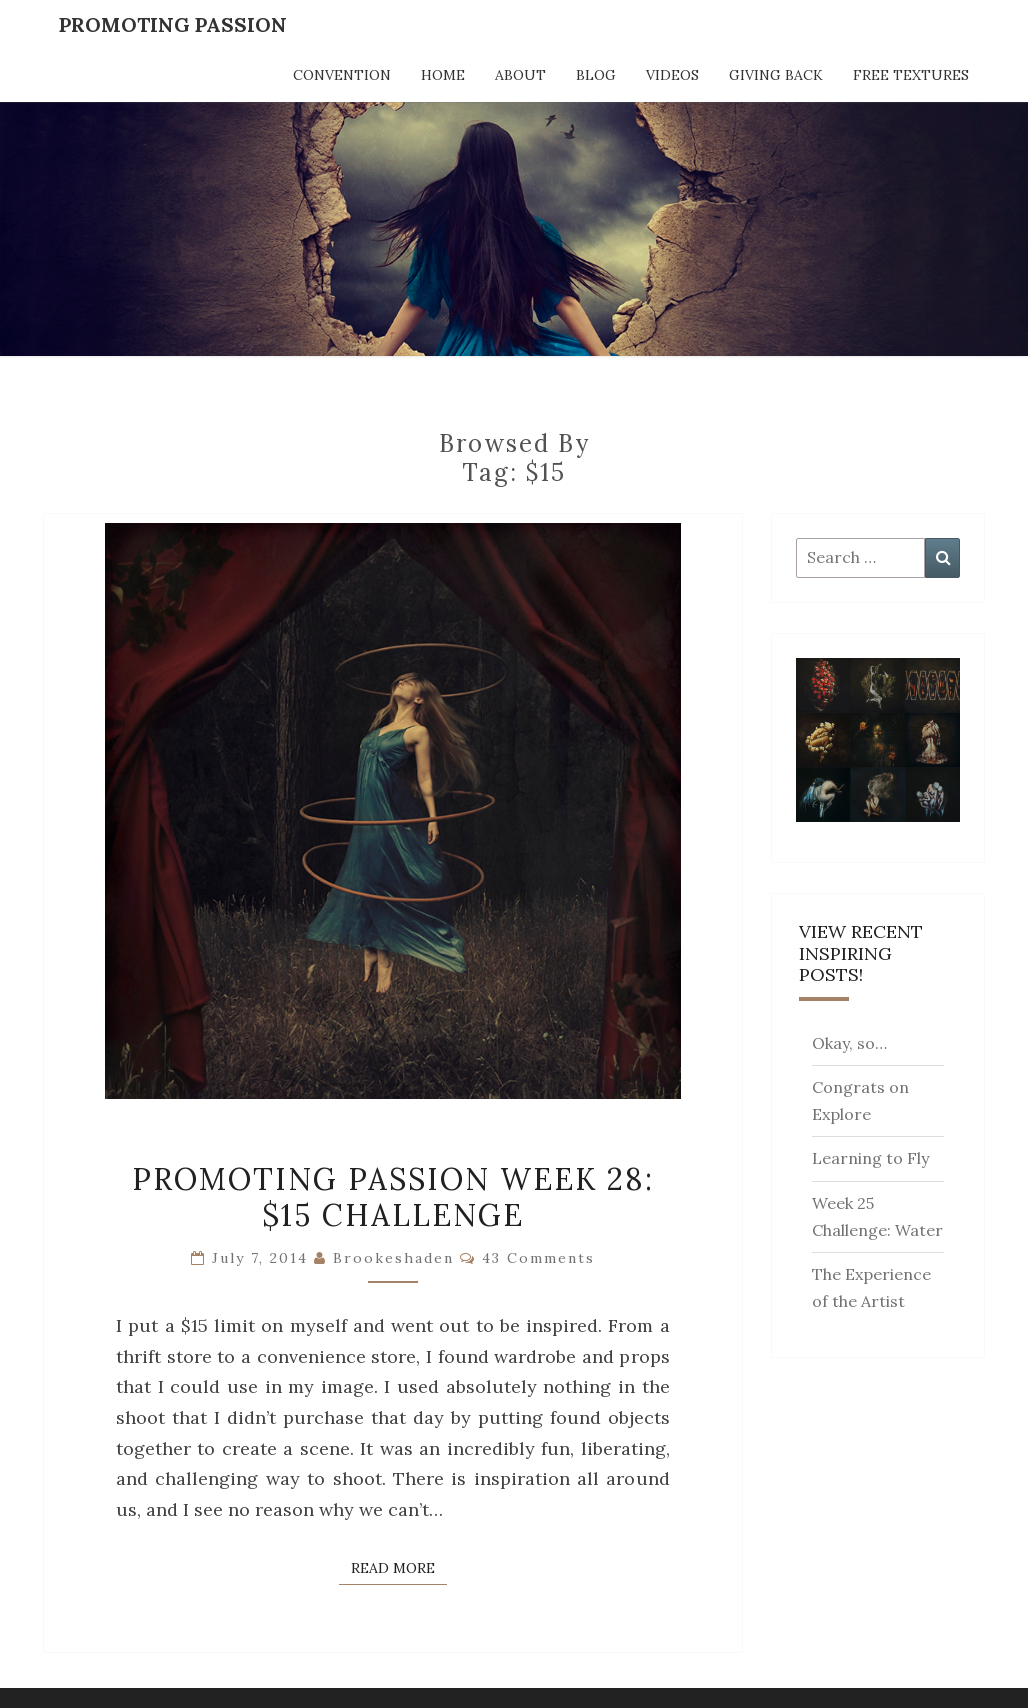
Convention (342, 75)
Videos (672, 75)
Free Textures (911, 75)
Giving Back (776, 75)
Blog (596, 75)
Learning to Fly (870, 1158)
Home (443, 75)
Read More (399, 1567)
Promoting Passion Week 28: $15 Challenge (393, 1197)
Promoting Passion (173, 24)
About (520, 75)
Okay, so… (849, 1043)
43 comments (538, 1258)
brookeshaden (393, 1258)
